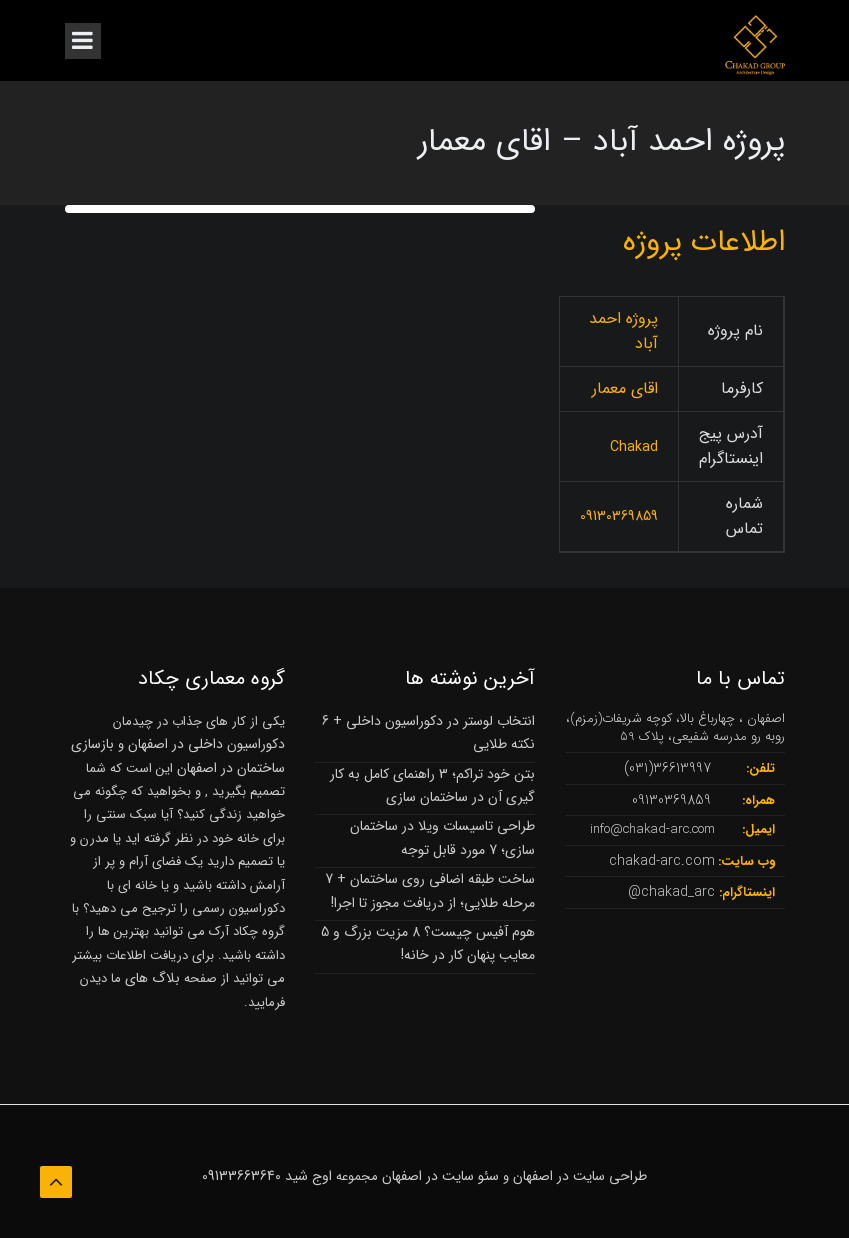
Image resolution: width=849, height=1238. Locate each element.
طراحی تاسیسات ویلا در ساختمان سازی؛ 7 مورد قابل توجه (442, 837)
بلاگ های (150, 978)
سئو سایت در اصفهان (440, 1176)
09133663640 (241, 1176)
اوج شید (308, 1176)
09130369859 (671, 800)
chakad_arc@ (671, 892)
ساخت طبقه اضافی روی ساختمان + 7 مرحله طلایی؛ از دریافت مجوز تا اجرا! (430, 890)
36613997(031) (667, 768)
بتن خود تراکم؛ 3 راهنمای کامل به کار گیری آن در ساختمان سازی (432, 785)
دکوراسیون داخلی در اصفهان (206, 744)
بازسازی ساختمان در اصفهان (178, 755)
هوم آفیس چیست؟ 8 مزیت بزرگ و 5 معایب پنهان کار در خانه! (428, 943)
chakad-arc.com (662, 861)
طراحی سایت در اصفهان (580, 1176)
